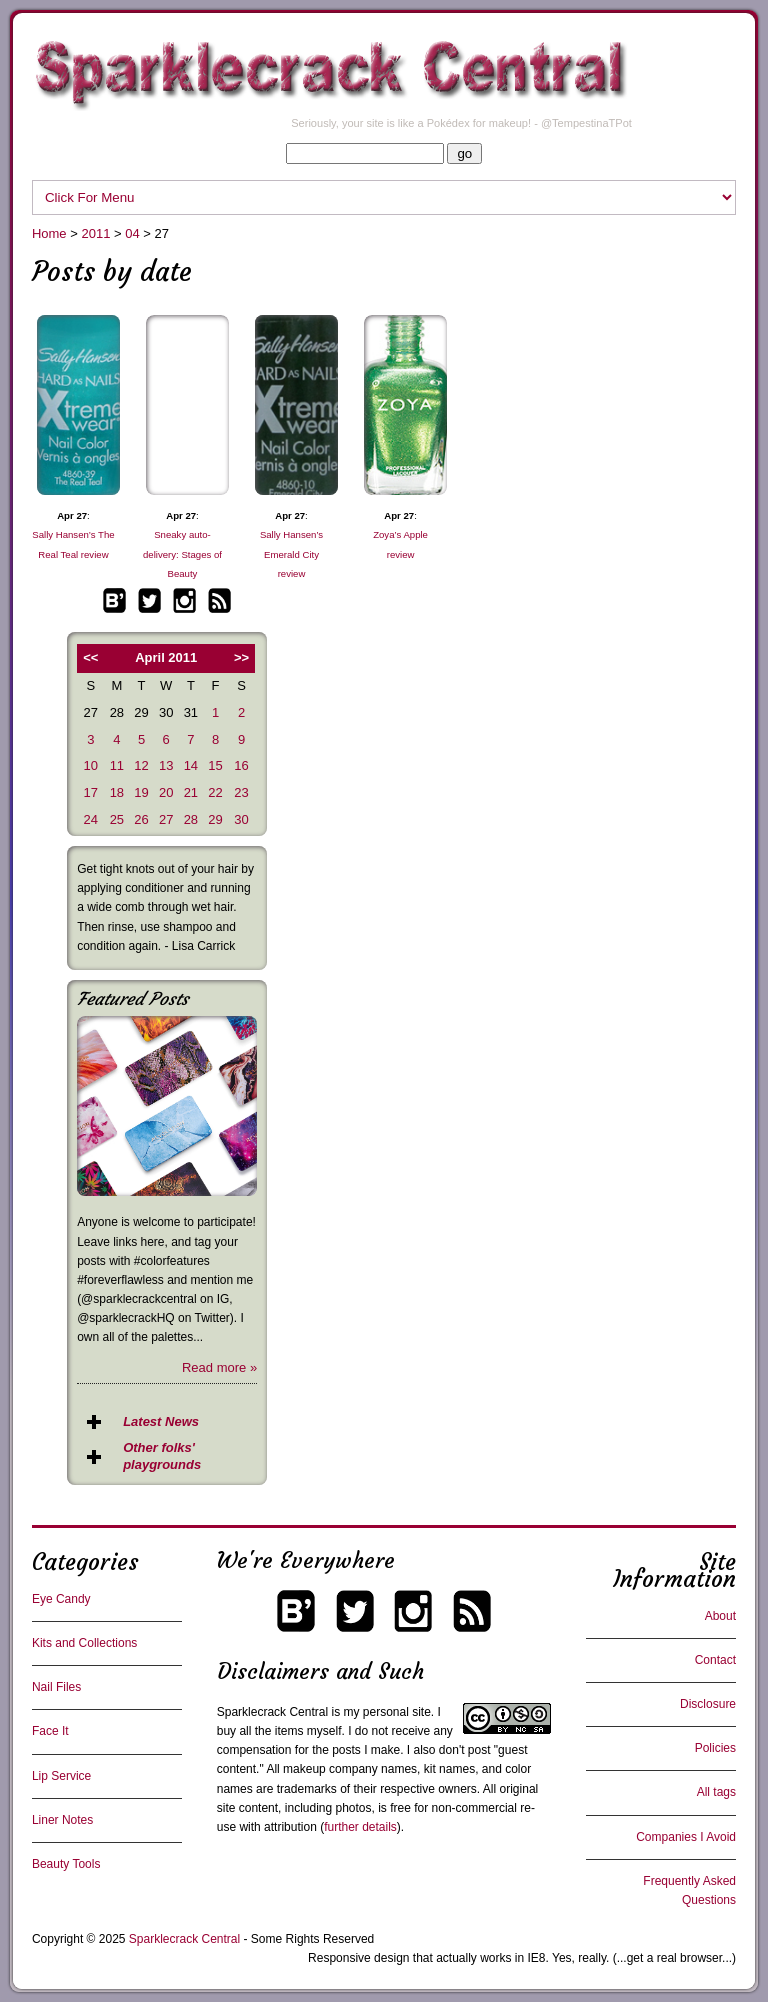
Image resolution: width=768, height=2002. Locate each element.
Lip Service (61, 1776)
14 (191, 765)
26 (141, 819)
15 (215, 765)
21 (191, 792)
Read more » (219, 1367)
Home (49, 233)
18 (117, 792)
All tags (716, 1792)
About (720, 1616)
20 (166, 792)
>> (241, 657)
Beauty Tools (66, 1864)
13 (166, 765)
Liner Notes (62, 1820)
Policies (715, 1748)
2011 (95, 233)
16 (241, 765)
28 (191, 819)
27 (166, 819)
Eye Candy (61, 1599)
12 (141, 765)
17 (91, 792)
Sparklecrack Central (272, 1712)
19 (141, 792)
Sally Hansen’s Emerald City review (291, 553)
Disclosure (708, 1704)
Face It (50, 1731)
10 (91, 765)
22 (215, 792)
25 (117, 819)
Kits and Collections (84, 1643)
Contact (715, 1660)
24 (91, 819)
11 (117, 765)
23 (241, 792)
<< (90, 657)
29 (215, 819)
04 (132, 233)
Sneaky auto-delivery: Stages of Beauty (182, 553)
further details (360, 1827)
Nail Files (56, 1687)
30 (241, 819)
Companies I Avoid (686, 1837)
